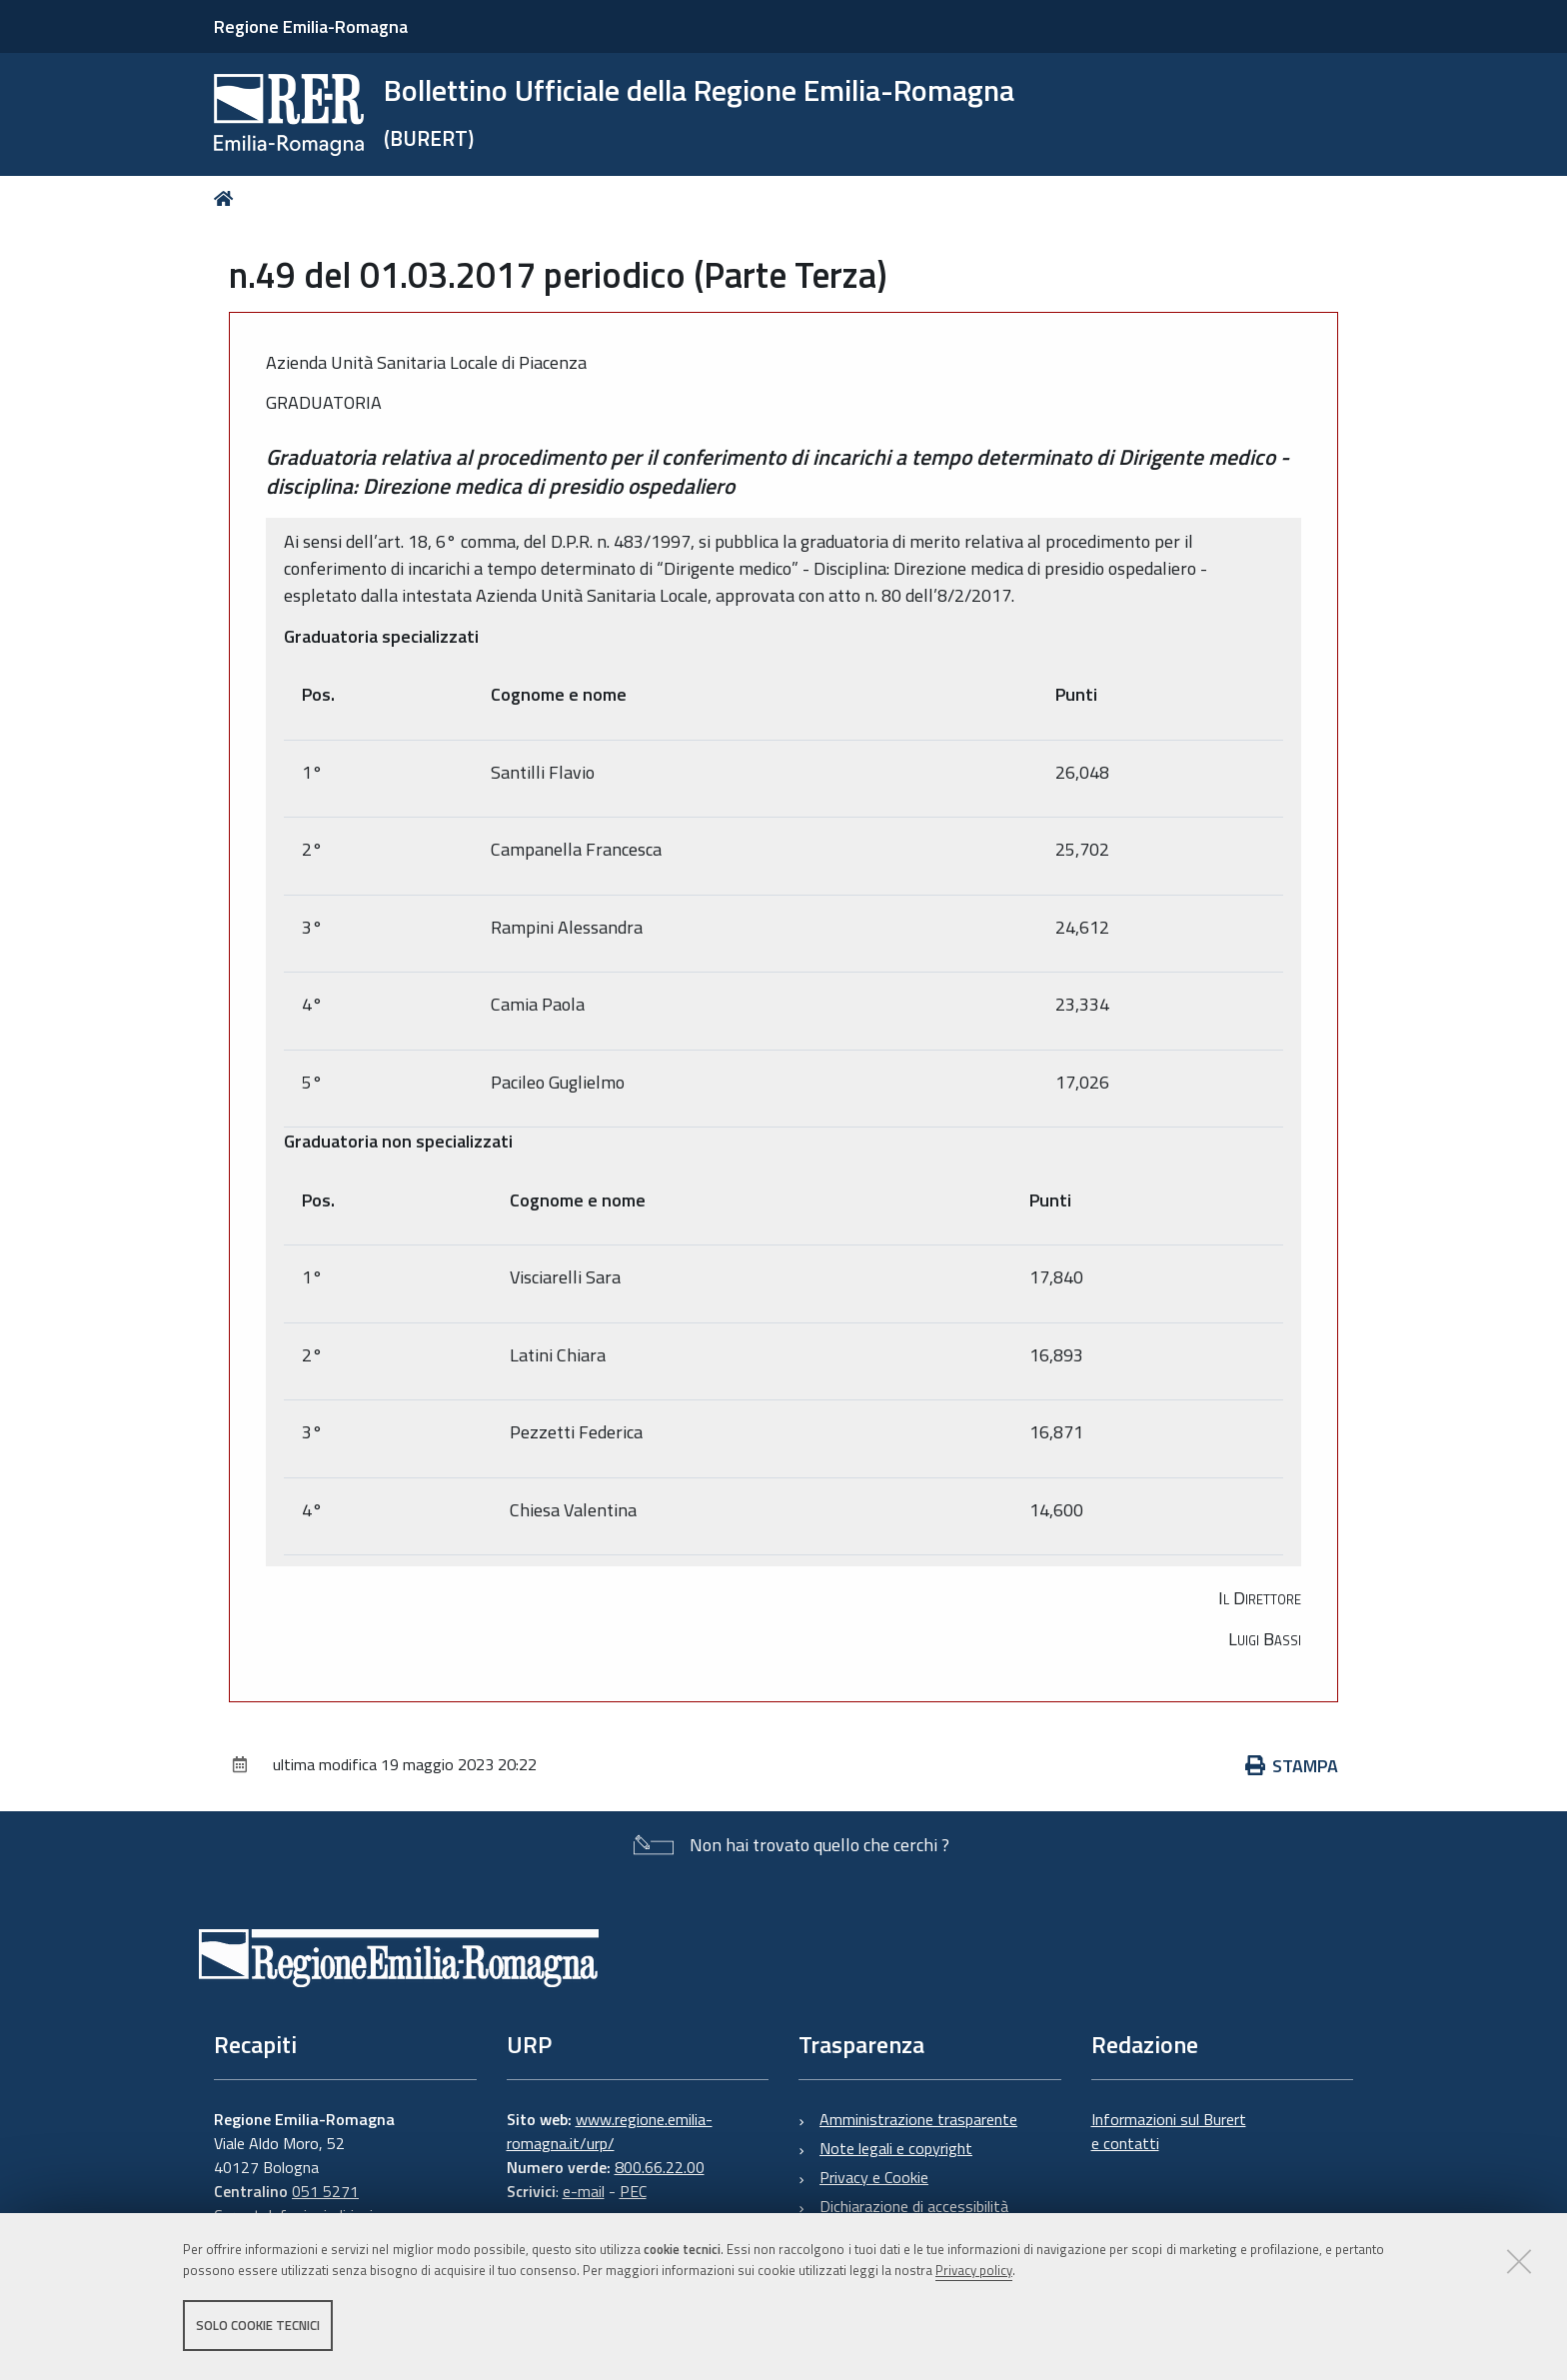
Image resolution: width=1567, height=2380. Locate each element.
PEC (633, 2191)
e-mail (584, 2191)
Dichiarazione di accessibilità (913, 2206)
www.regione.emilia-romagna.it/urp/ (610, 2131)
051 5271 (325, 2191)
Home (227, 198)
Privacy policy (973, 2273)
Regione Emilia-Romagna (311, 26)
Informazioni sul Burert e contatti (1168, 2131)
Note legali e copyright (895, 2148)
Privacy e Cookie (873, 2177)
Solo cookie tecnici (258, 2328)
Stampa (1292, 1765)
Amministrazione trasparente (918, 2119)
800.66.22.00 (660, 2167)
